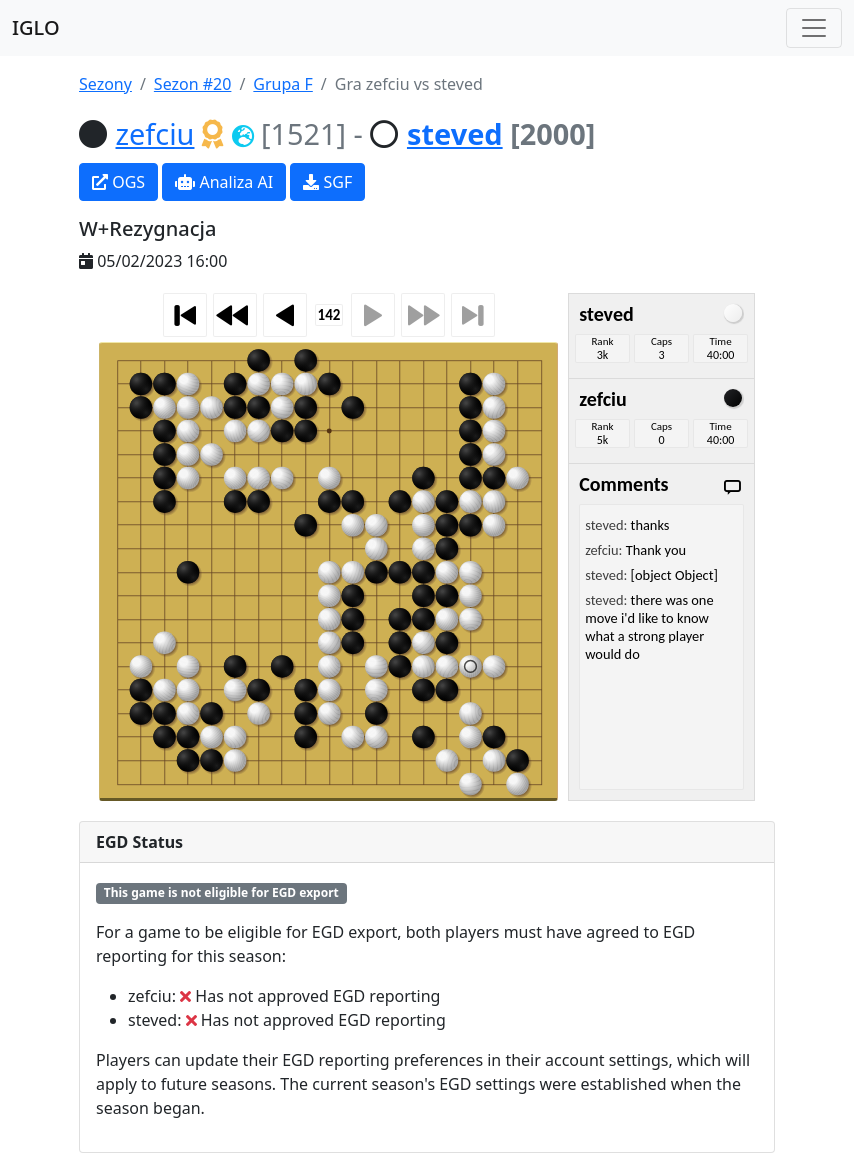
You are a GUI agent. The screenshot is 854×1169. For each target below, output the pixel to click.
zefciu (155, 133)
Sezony (105, 84)
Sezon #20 (193, 84)
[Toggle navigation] (814, 28)
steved (455, 133)
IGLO (36, 27)
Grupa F (282, 84)
